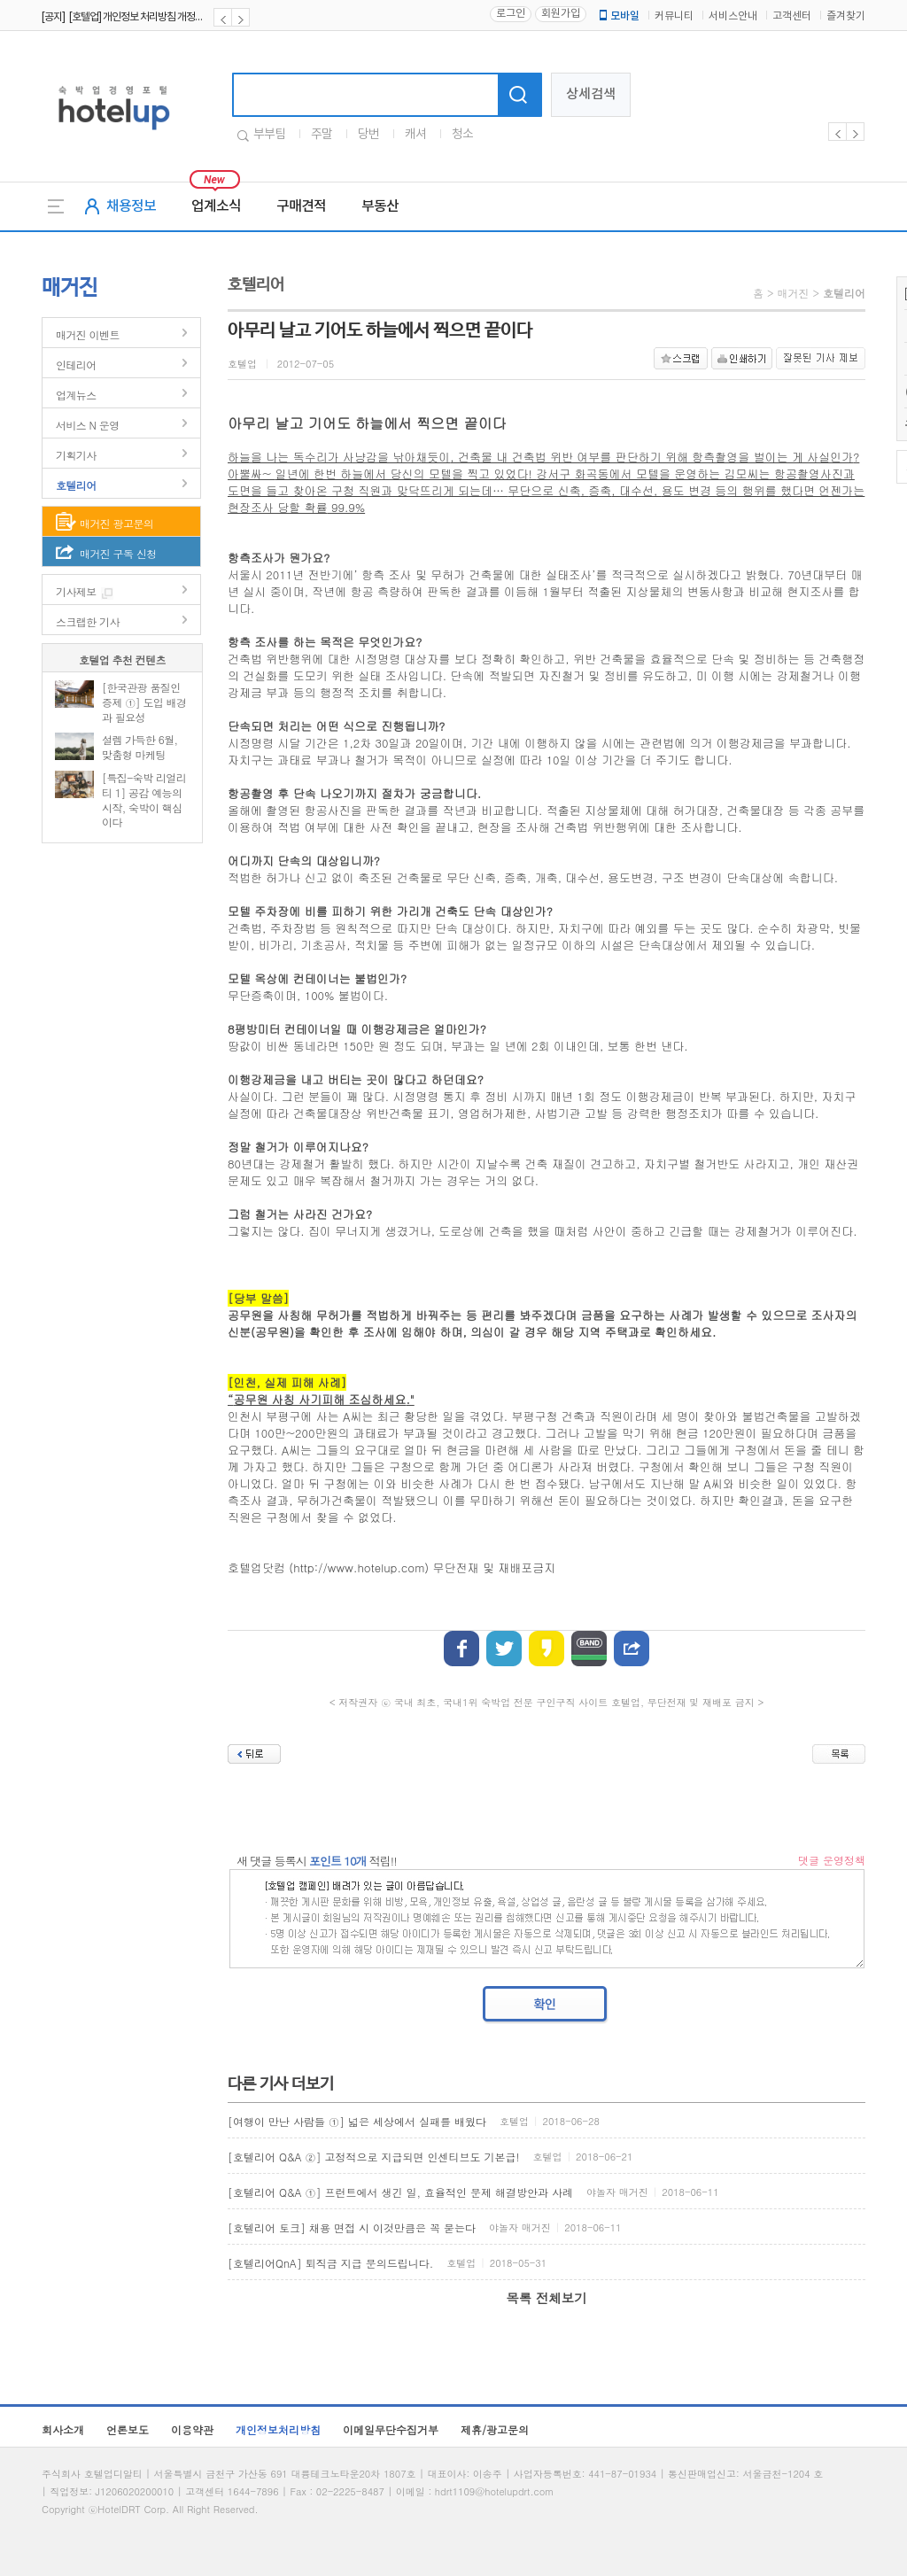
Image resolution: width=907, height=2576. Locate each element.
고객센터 (791, 16)
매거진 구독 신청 (118, 553)
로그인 (510, 13)
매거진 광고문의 (116, 523)
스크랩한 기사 (88, 621)
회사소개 (63, 2429)
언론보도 (127, 2429)
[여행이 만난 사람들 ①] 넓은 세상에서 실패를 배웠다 (357, 2121)
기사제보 (76, 591)
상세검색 (591, 94)
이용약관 (192, 2429)
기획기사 (76, 454)
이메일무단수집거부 (390, 2429)
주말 (321, 135)
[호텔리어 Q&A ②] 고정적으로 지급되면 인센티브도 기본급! (374, 2156)
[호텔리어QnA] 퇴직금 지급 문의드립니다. (330, 2262)
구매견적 (301, 206)
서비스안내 (733, 16)
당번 (368, 135)
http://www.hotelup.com (358, 1567)
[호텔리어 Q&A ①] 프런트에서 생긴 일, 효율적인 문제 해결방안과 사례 (400, 2192)
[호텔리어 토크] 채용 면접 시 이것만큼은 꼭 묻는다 (352, 2227)
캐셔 (415, 135)
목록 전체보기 (546, 2298)
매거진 (793, 292)
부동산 (380, 206)
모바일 (618, 16)
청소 (462, 135)
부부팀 (269, 135)
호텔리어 (76, 485)
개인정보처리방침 (278, 2429)
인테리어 (76, 364)
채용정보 (131, 206)
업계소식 (216, 206)
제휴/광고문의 (495, 2429)
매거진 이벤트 (88, 334)
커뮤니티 (674, 16)
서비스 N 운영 (88, 424)
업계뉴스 (76, 394)
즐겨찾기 (845, 16)
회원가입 (560, 13)
